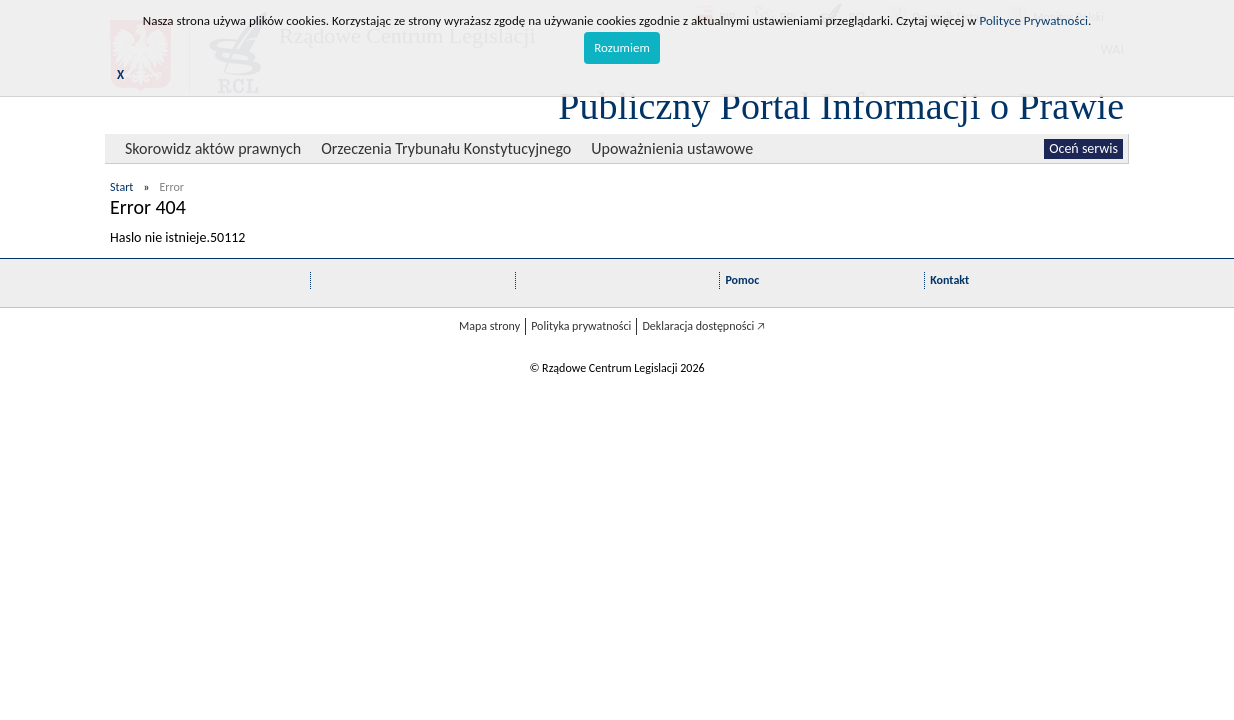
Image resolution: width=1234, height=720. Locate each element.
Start (121, 187)
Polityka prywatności (581, 326)
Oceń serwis (1083, 148)
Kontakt (949, 280)
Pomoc (742, 280)
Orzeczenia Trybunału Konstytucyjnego (446, 148)
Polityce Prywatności (1034, 20)
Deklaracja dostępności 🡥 (703, 326)
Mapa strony (489, 326)
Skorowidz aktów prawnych (213, 148)
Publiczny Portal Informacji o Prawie (841, 106)
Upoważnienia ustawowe (672, 148)
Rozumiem (622, 47)
